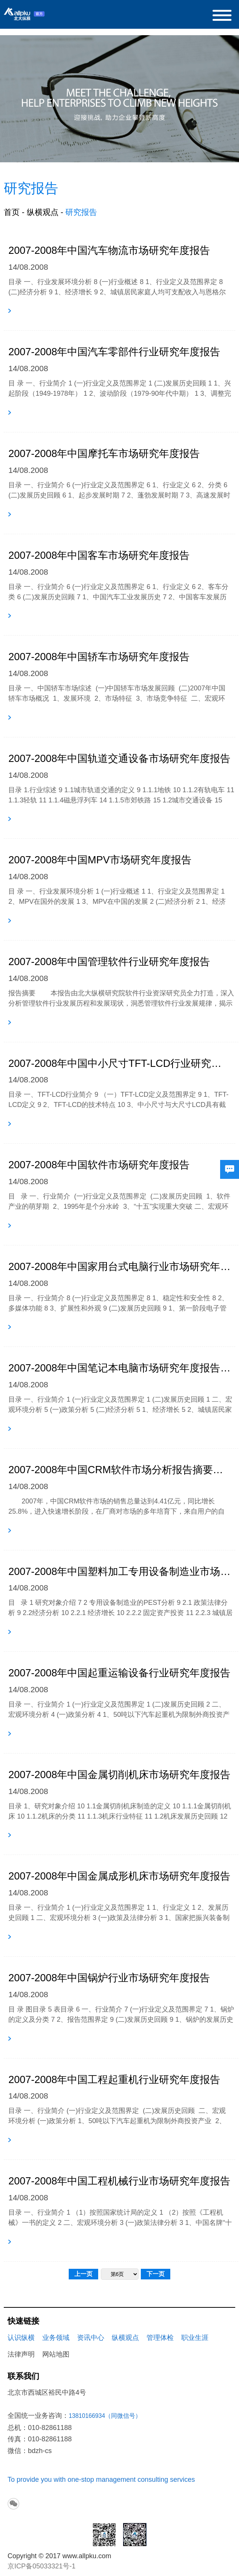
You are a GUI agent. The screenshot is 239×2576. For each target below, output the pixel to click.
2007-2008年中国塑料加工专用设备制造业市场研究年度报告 (121, 1571)
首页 (12, 212)
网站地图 (55, 2354)
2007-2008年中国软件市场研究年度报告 (99, 1165)
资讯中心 (90, 2337)
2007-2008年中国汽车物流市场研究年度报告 (109, 250)
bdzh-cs (40, 2451)
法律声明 (21, 2354)
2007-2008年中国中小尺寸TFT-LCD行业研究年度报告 (119, 1063)
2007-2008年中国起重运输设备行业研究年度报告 (119, 1673)
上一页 (83, 2274)
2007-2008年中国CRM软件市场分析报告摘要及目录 (119, 1469)
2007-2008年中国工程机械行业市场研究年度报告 (119, 2181)
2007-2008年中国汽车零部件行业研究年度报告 (114, 352)
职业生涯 (194, 2337)
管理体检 (160, 2337)
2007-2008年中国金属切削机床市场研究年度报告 (119, 1774)
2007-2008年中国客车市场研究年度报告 (99, 555)
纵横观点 (43, 212)
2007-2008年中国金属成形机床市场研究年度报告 (119, 1876)
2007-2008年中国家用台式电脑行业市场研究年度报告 (119, 1266)
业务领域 (55, 2337)
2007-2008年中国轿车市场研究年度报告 (99, 656)
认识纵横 (21, 2337)
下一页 (155, 2274)
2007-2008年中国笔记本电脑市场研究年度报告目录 (121, 1368)
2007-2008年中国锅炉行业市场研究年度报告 (109, 1978)
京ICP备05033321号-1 (42, 2566)
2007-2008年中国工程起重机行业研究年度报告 (114, 2079)
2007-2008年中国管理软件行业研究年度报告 (109, 961)
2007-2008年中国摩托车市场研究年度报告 (104, 453)
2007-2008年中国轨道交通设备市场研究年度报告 (119, 758)
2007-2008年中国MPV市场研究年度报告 (99, 860)
